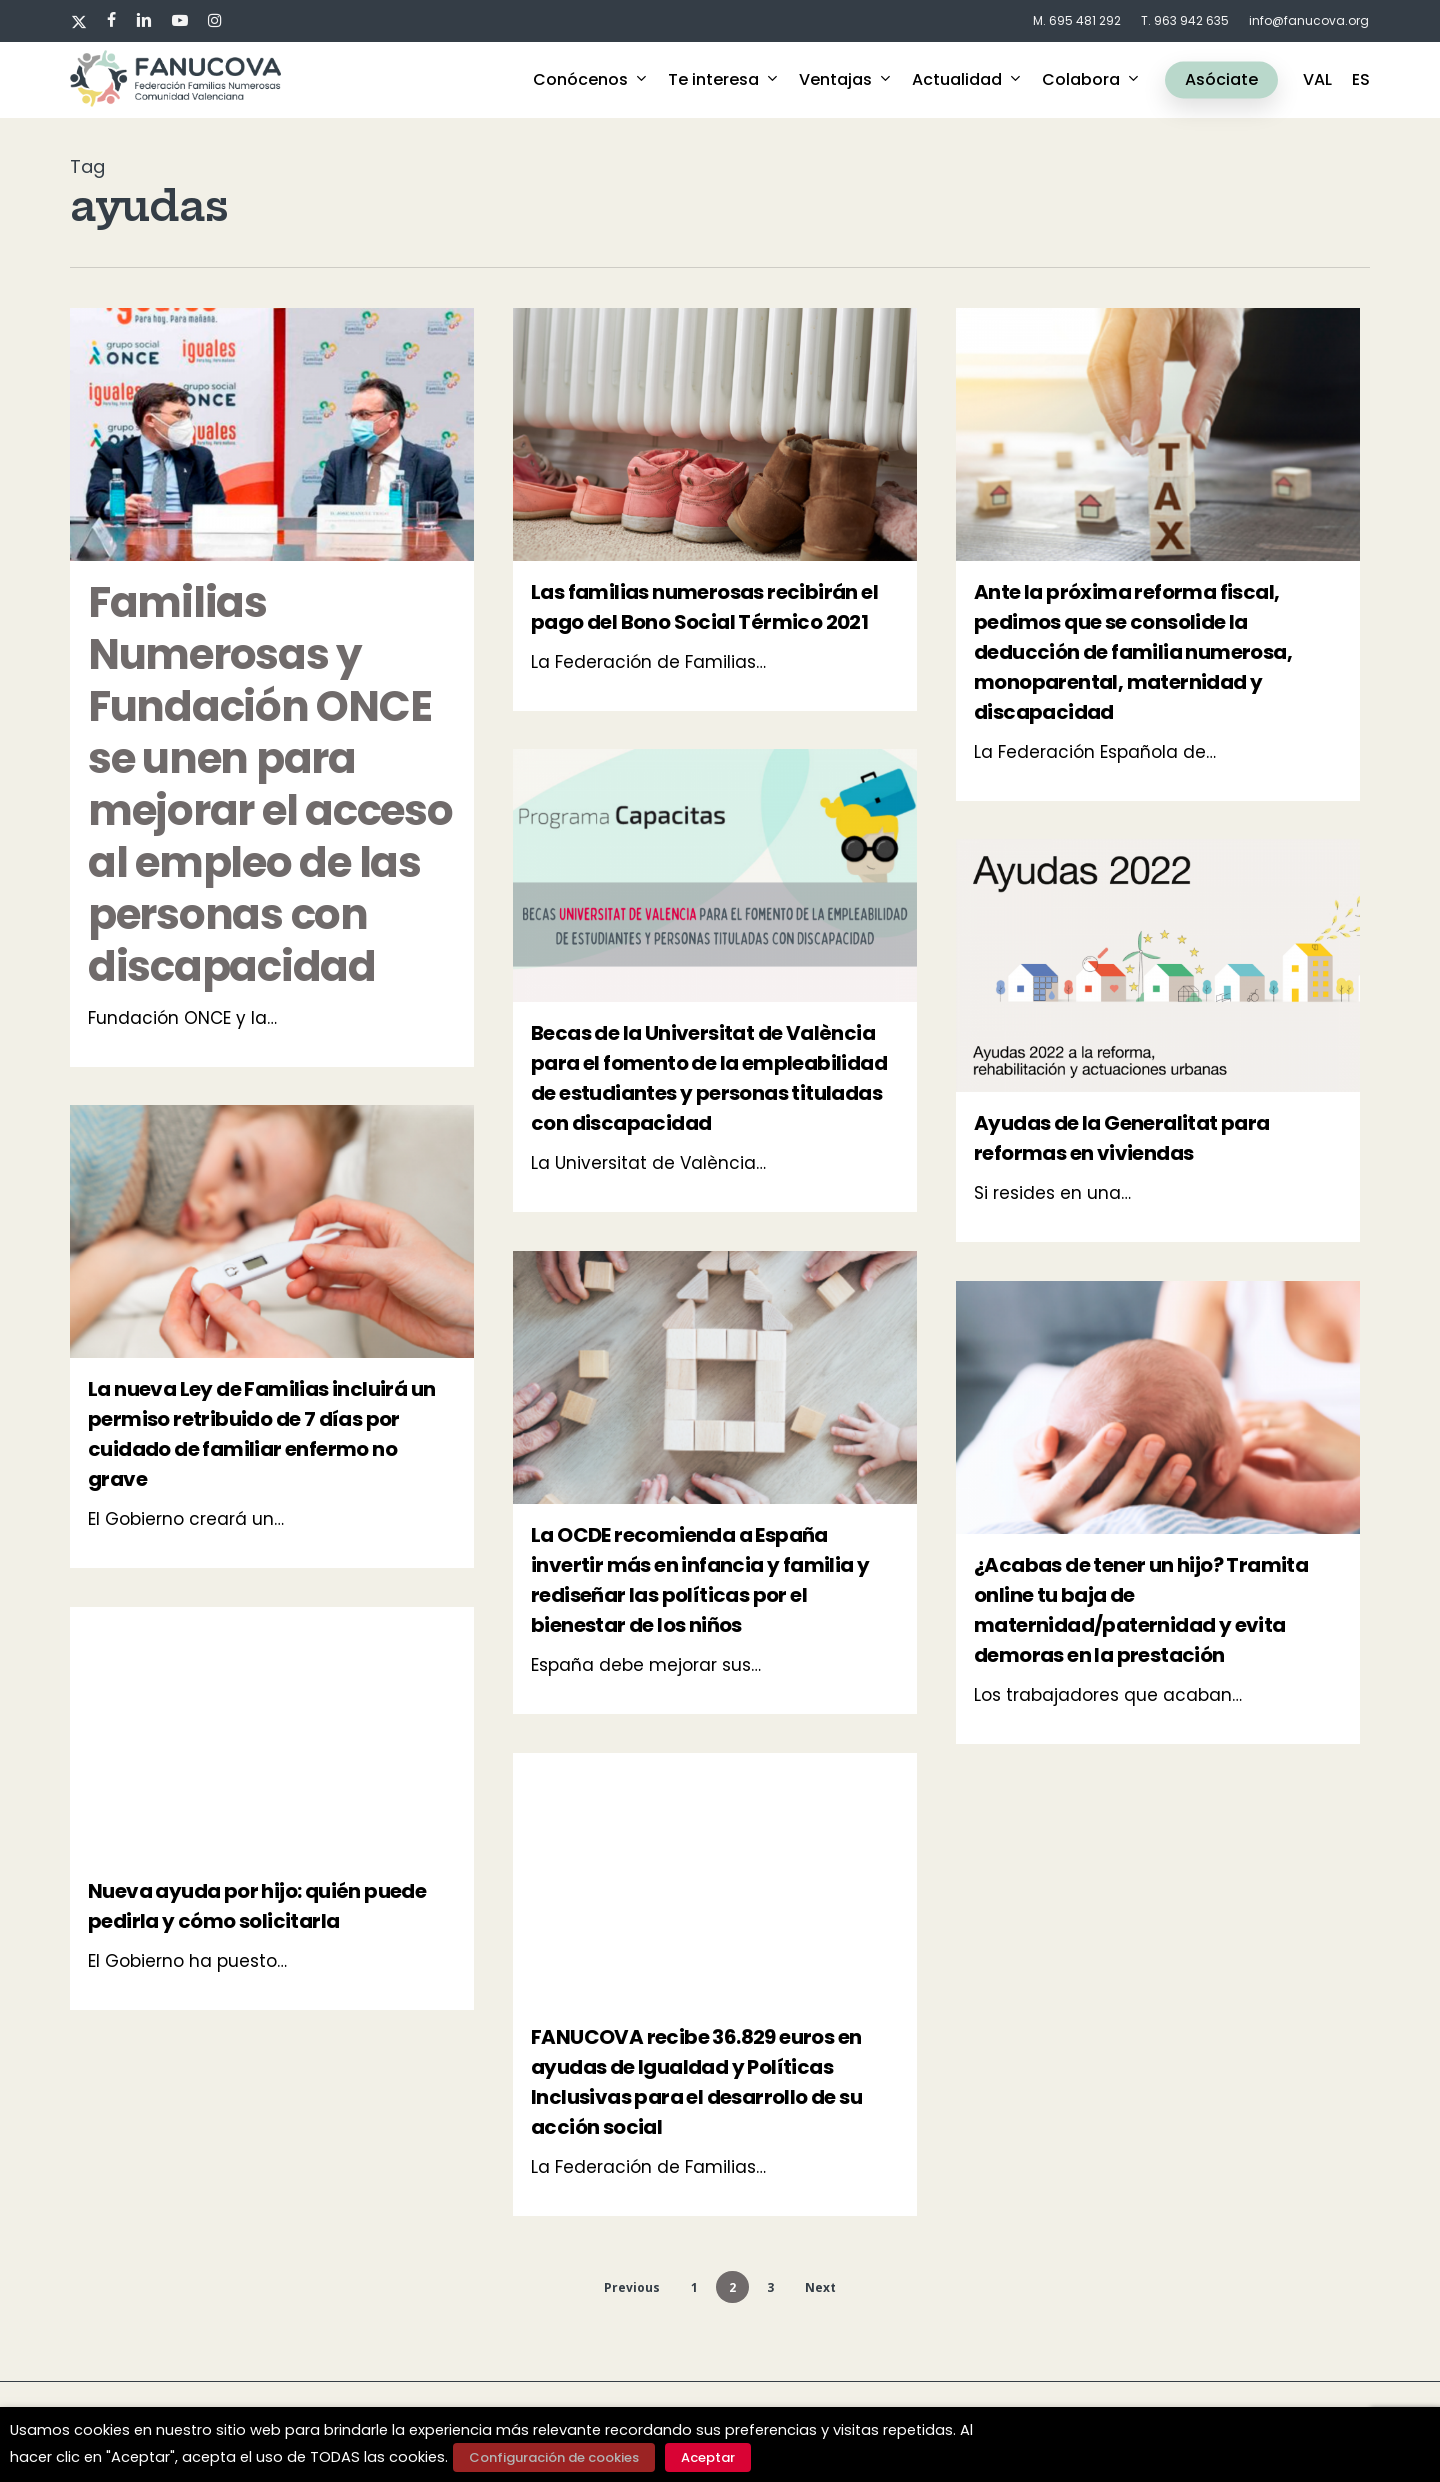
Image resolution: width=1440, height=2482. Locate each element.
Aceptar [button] (708, 2457)
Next (820, 2287)
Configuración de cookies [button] (554, 2457)
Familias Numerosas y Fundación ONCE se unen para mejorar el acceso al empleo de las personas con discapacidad (270, 784)
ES (1361, 80)
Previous (632, 2287)
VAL (1317, 80)
